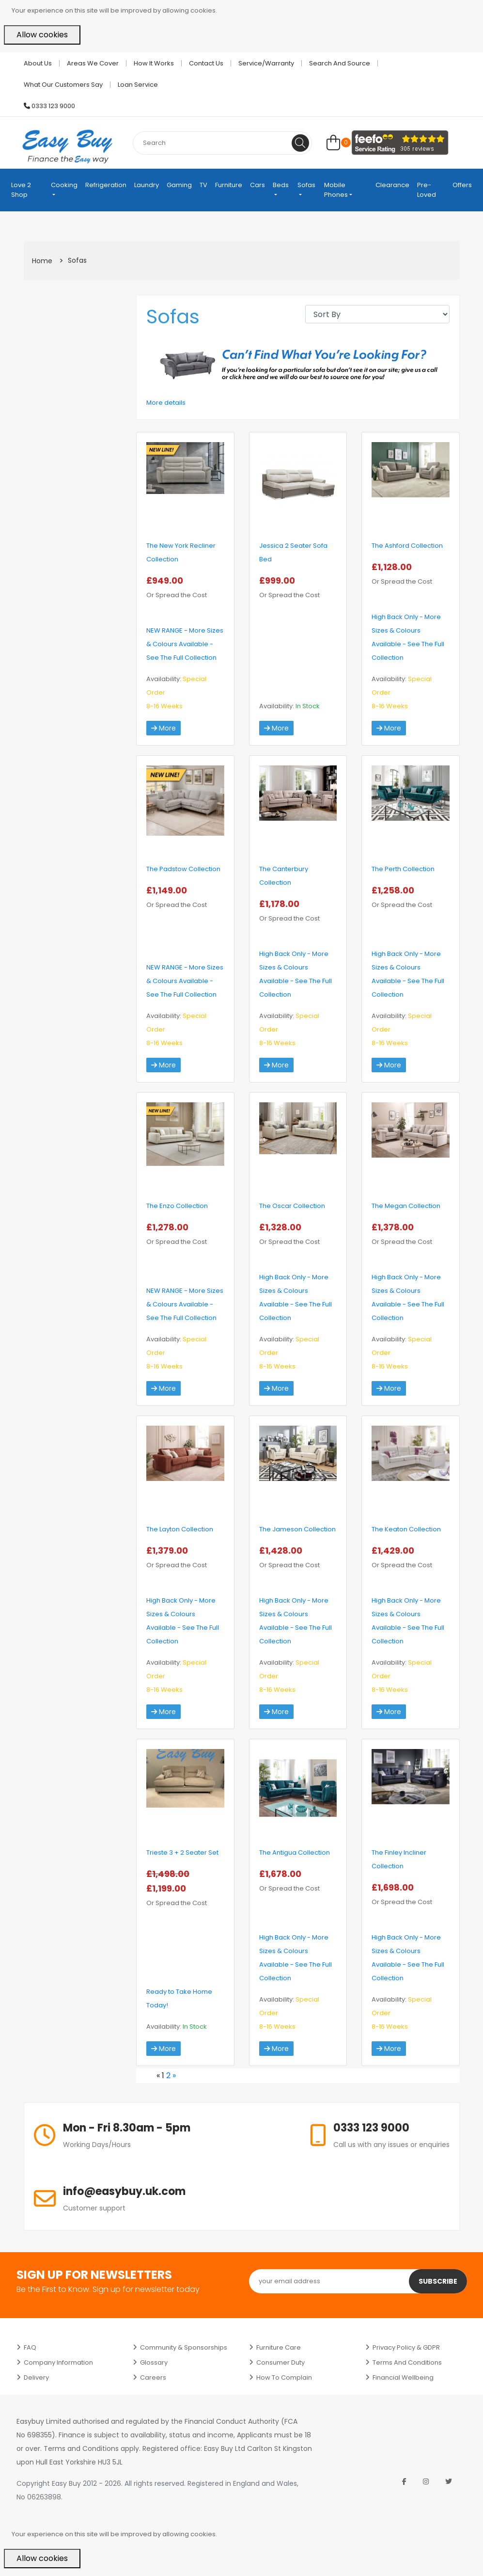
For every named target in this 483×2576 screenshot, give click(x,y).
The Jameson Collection (297, 1529)
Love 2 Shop (21, 189)
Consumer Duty (280, 2362)
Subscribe (438, 2281)
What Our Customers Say (63, 84)
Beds (281, 185)
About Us (38, 63)
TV (203, 185)
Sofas (306, 185)
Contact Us (206, 63)
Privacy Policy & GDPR (406, 2347)
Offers (462, 185)
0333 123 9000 (49, 106)
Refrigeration (105, 185)
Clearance (392, 185)
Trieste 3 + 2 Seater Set (182, 1852)
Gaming (179, 185)
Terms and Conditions (407, 2362)
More (163, 728)
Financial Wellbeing (403, 2377)
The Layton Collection (179, 1529)
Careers (153, 2377)
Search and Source (339, 63)
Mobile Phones (336, 189)
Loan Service (138, 84)
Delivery (36, 2377)
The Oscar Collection (292, 1205)
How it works (154, 63)
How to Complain (284, 2377)
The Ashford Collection (407, 545)
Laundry (146, 185)
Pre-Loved (426, 189)
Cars (257, 185)
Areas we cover (93, 63)
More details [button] (166, 402)
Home (42, 261)
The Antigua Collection (294, 1852)
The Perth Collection (403, 869)
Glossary (154, 2362)
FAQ (30, 2347)
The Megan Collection (406, 1205)
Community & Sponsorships (183, 2347)
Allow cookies (42, 34)
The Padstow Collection (183, 869)
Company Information (58, 2362)
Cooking (64, 185)
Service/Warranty (266, 63)
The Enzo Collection (177, 1205)
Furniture (228, 185)
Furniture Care (278, 2347)
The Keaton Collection (406, 1529)
